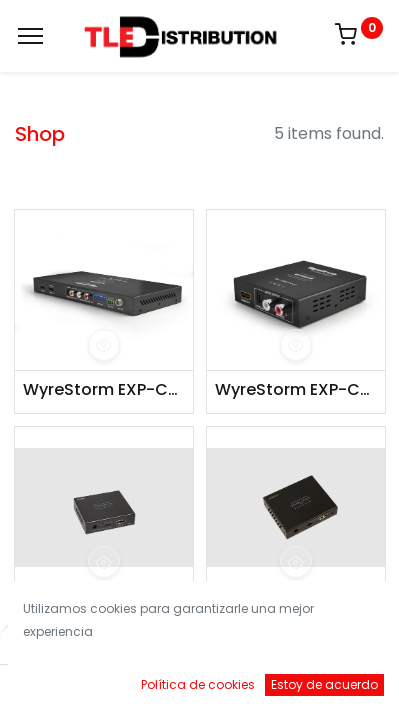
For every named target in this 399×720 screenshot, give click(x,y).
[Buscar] (132, 685)
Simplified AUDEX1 (285, 607)
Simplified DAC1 (85, 607)
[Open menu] (200, 690)
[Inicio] (66, 685)
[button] (104, 345)
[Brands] (266, 685)
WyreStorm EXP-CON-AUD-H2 (296, 390)
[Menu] (30, 36)
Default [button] (304, 644)
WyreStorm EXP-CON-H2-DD (104, 390)
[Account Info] (333, 685)
